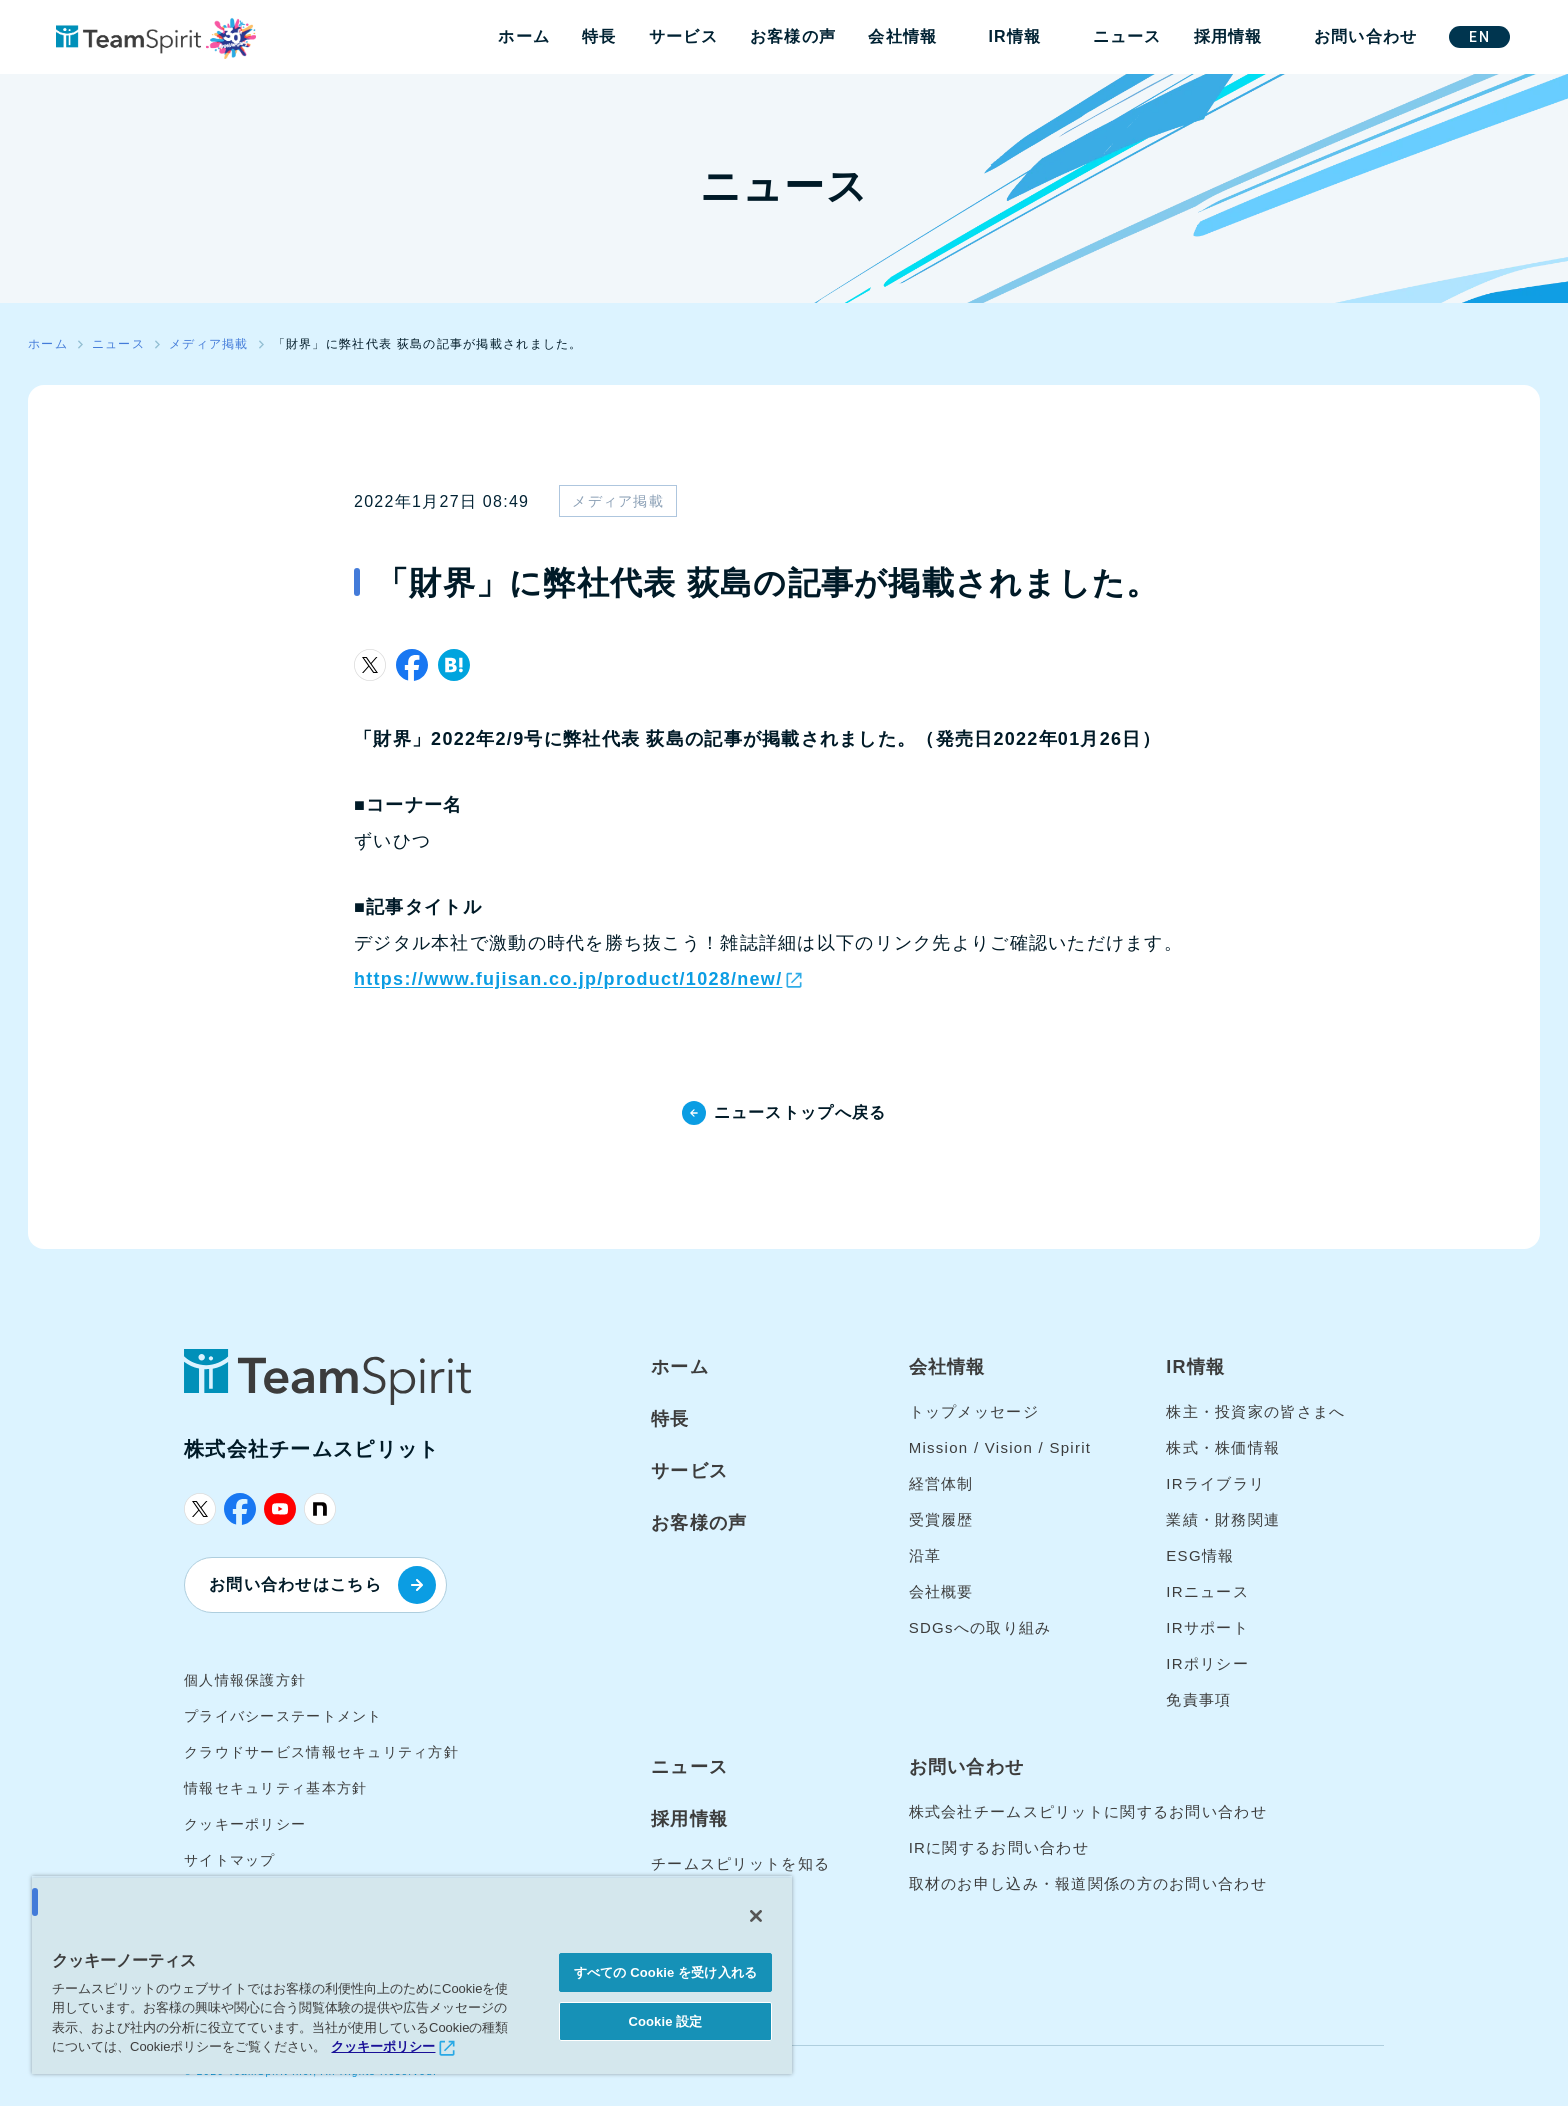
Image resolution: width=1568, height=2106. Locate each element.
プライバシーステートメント (283, 1716)
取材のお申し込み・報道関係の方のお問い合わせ (1088, 1883)
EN (1479, 37)
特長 (599, 36)
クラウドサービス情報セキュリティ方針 (321, 1752)
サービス (683, 36)
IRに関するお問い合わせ (999, 1847)
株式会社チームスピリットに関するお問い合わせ (1088, 1811)
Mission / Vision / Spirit (1000, 1447)
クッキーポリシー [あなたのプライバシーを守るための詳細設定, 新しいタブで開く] (383, 2046)
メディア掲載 (618, 501)
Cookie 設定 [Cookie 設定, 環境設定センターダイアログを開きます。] (665, 2021)
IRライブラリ (1215, 1483)
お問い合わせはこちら (322, 1585)
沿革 (925, 1555)
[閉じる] (756, 1916)
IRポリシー (1207, 1663)
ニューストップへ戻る (800, 1112)
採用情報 (1228, 36)
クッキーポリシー (245, 1824)
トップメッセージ (974, 1411)
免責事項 (1198, 1699)
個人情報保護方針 (245, 1680)
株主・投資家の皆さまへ (1255, 1411)
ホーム (524, 36)
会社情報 (902, 36)
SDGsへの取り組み (980, 1627)
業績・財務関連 (1223, 1519)
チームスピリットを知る (740, 1863)
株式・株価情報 (1223, 1447)
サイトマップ (230, 1860)
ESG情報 (1200, 1555)
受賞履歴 (941, 1519)
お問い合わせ (1366, 36)
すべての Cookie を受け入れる (665, 1972)
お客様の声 (793, 36)
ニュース (1127, 36)
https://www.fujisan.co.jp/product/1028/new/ (568, 979)
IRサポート (1207, 1627)
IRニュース (1207, 1591)
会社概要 (941, 1591)
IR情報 (1014, 36)
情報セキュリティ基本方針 (275, 1788)
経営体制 (941, 1483)
